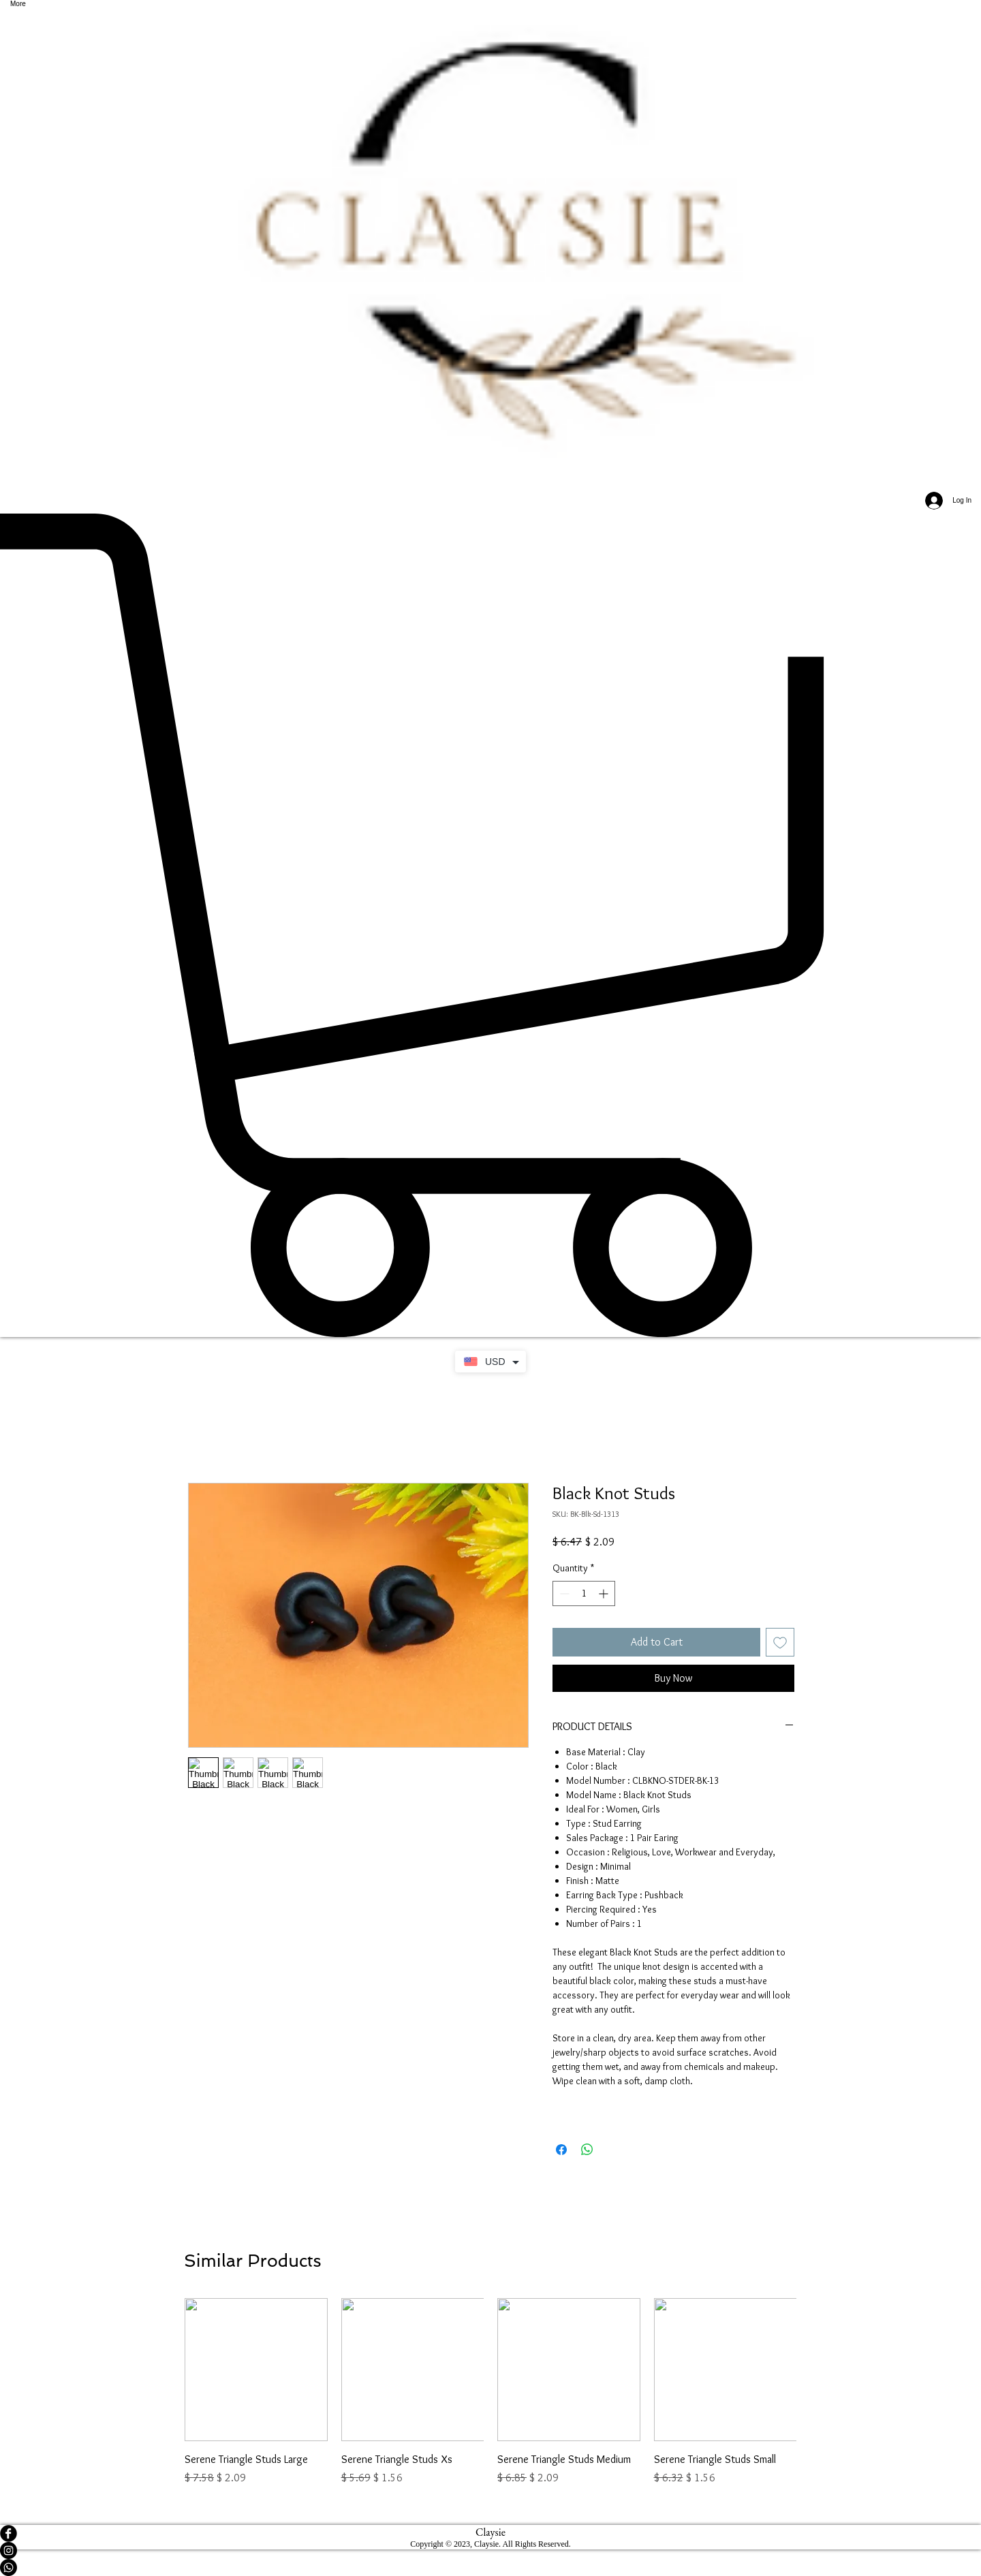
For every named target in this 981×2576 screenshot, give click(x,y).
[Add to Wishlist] (780, 1642)
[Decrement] (563, 1593)
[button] (490, 925)
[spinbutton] (584, 1593)
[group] (490, 2392)
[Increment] (604, 1593)
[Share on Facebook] (561, 2149)
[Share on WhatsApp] (587, 2149)
